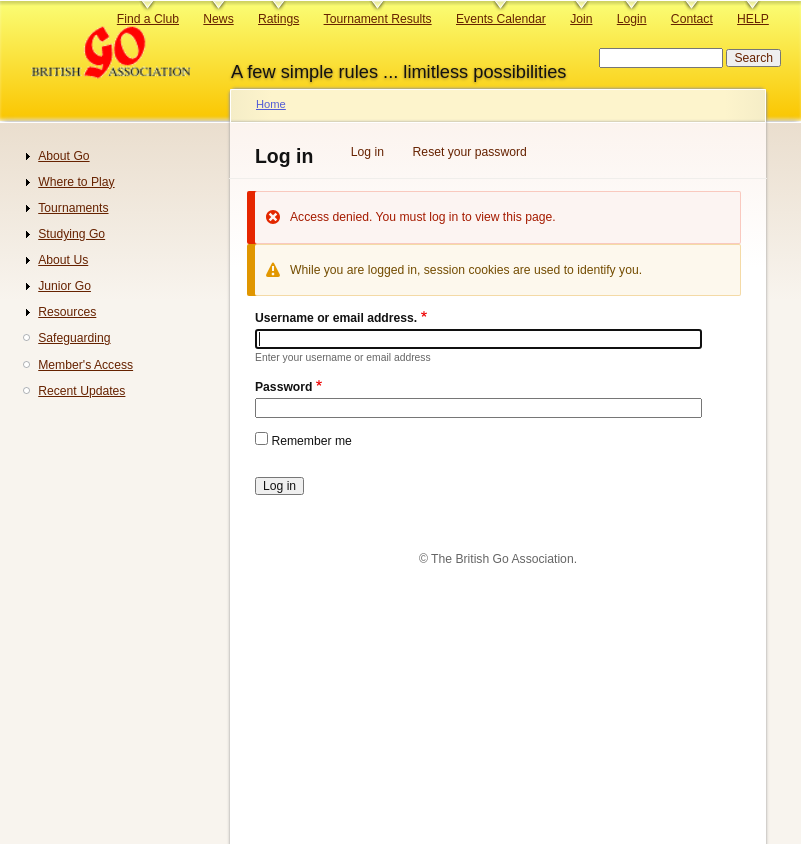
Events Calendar (501, 19)
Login (632, 19)
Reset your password (470, 152)
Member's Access (85, 365)
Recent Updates (81, 391)
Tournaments (73, 208)
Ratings (278, 19)
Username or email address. (336, 318)
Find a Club (148, 19)
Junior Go (64, 286)
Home (271, 104)
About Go (63, 156)
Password (283, 387)
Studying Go (71, 234)
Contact (692, 19)
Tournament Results (378, 19)
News (218, 19)
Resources (67, 312)
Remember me (311, 441)
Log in (367, 152)
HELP (753, 19)
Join (581, 19)
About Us (63, 260)
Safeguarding (74, 338)
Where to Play (76, 182)
